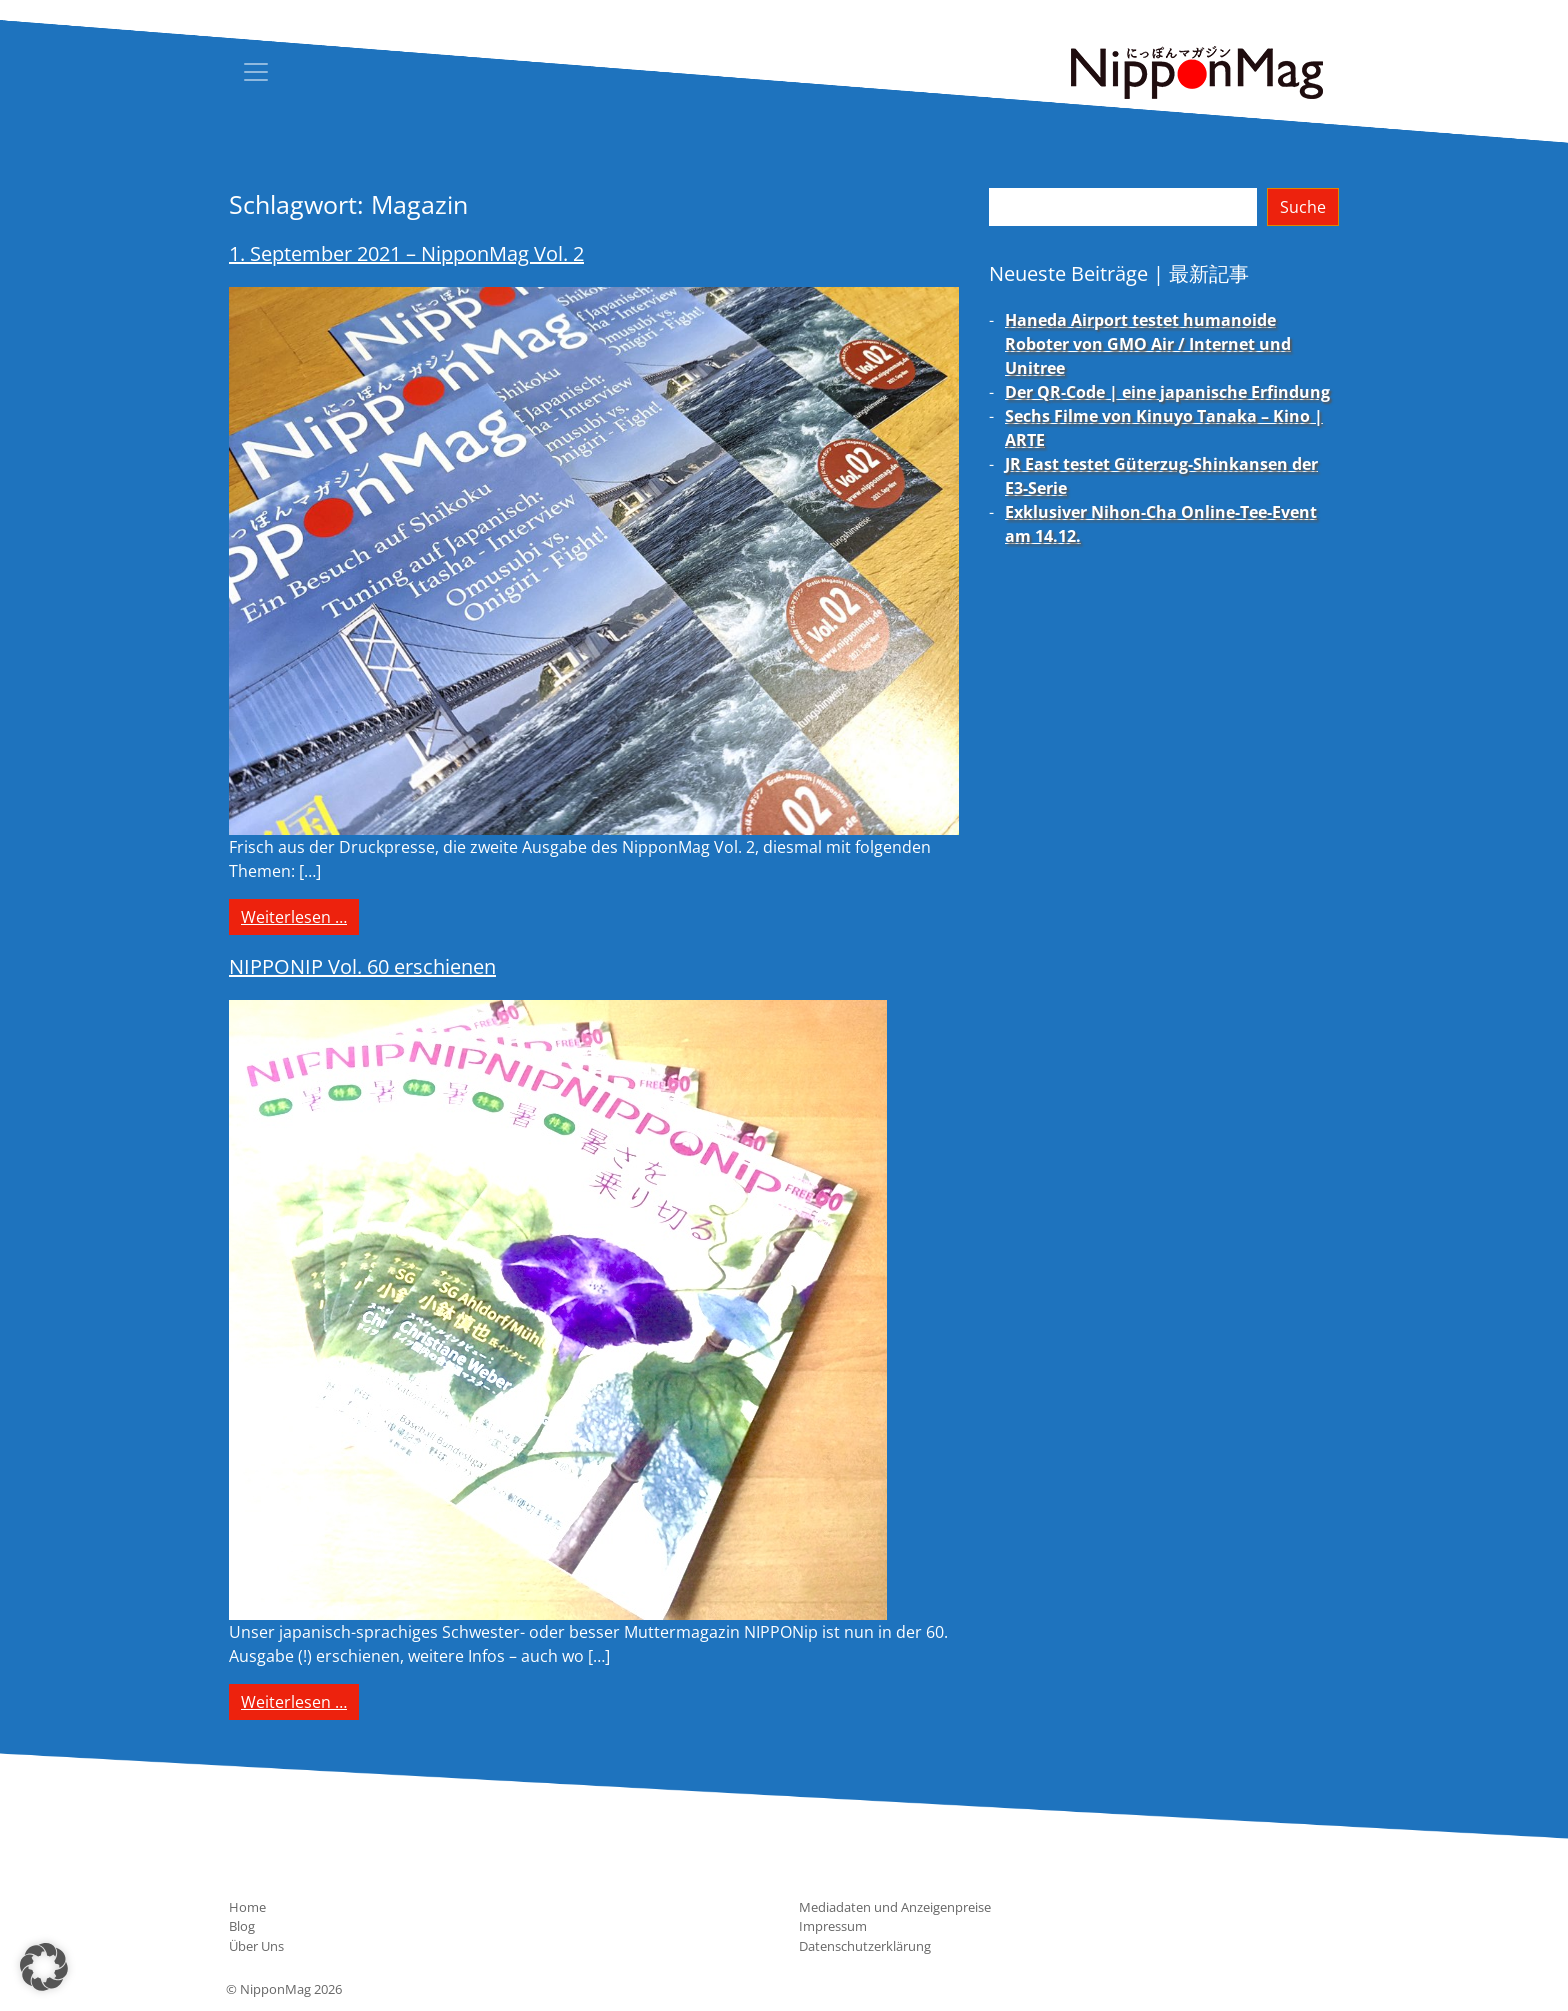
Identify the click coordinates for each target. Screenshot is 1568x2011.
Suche (1303, 207)
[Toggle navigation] (256, 72)
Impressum (833, 1926)
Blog (242, 1926)
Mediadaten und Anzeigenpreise (895, 1907)
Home (247, 1907)
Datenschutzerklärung (865, 1946)
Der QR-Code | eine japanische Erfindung (1167, 392)
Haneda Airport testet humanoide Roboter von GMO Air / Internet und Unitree (1148, 344)
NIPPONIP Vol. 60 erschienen (362, 966)
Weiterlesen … (300, 916)
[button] (44, 1967)
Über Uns (256, 1946)
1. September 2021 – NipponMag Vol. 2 (406, 253)
